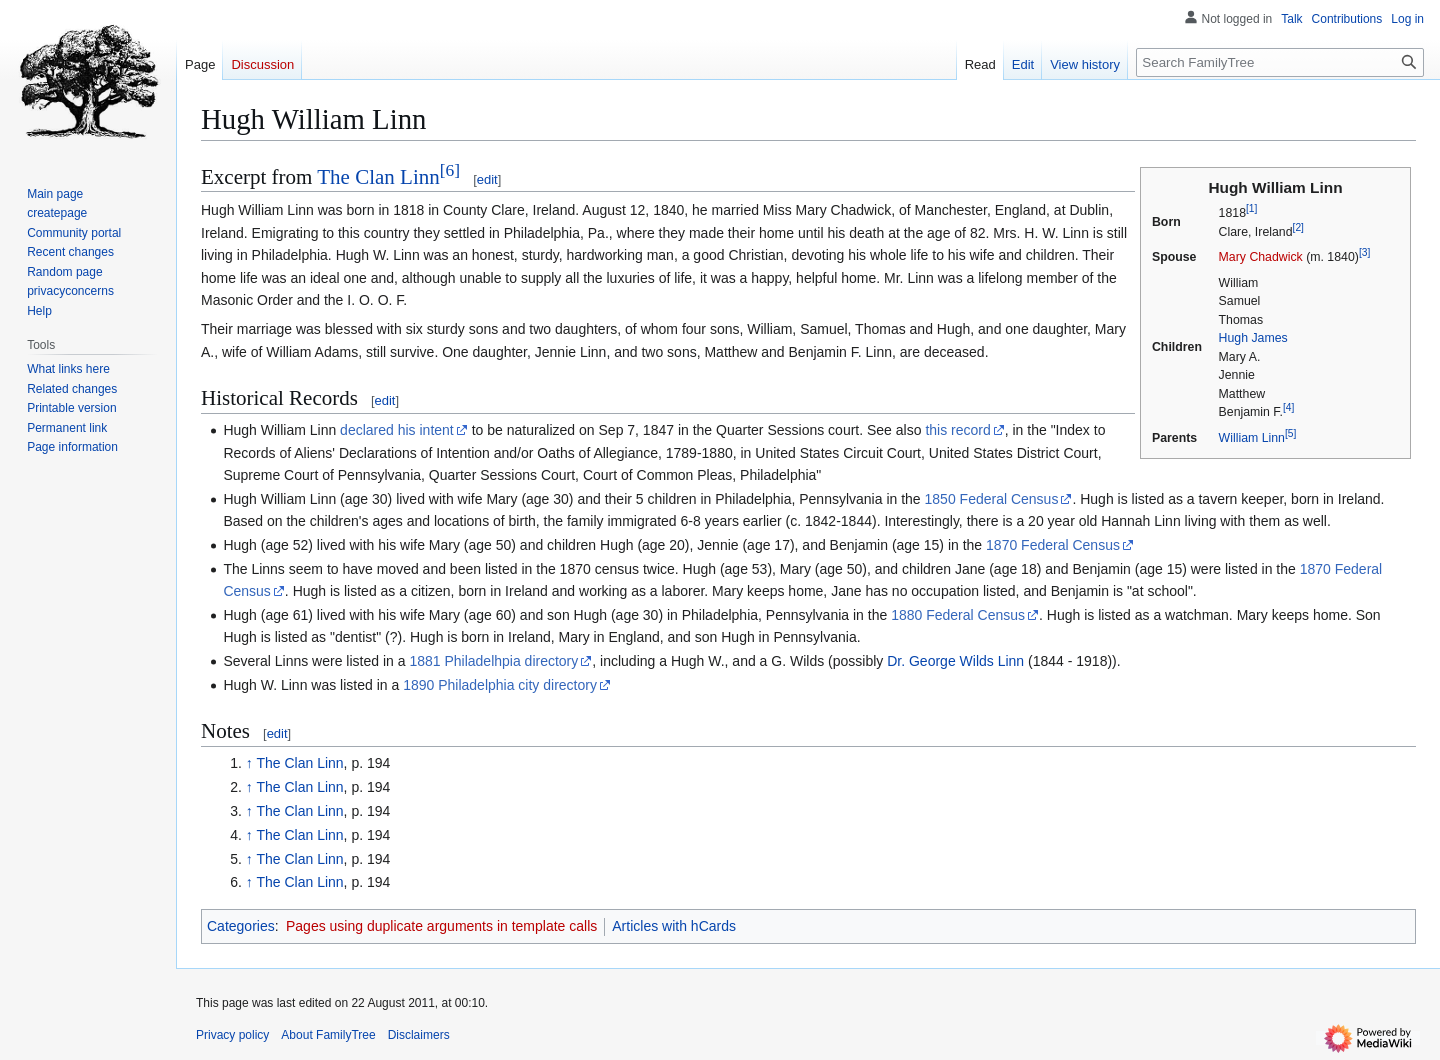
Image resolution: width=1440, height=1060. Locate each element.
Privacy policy (232, 1035)
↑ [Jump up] (249, 763)
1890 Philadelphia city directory (500, 685)
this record (957, 430)
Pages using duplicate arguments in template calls (441, 926)
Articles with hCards (674, 926)
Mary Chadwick (1261, 257)
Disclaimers (419, 1035)
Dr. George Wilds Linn (955, 661)
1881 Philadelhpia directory (493, 661)
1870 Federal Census (1053, 545)
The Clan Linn (378, 177)
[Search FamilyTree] (1280, 62)
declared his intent (397, 430)
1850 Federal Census (992, 499)
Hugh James (1253, 338)
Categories (241, 926)
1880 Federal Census (958, 615)
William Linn (1252, 438)
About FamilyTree (328, 1035)
